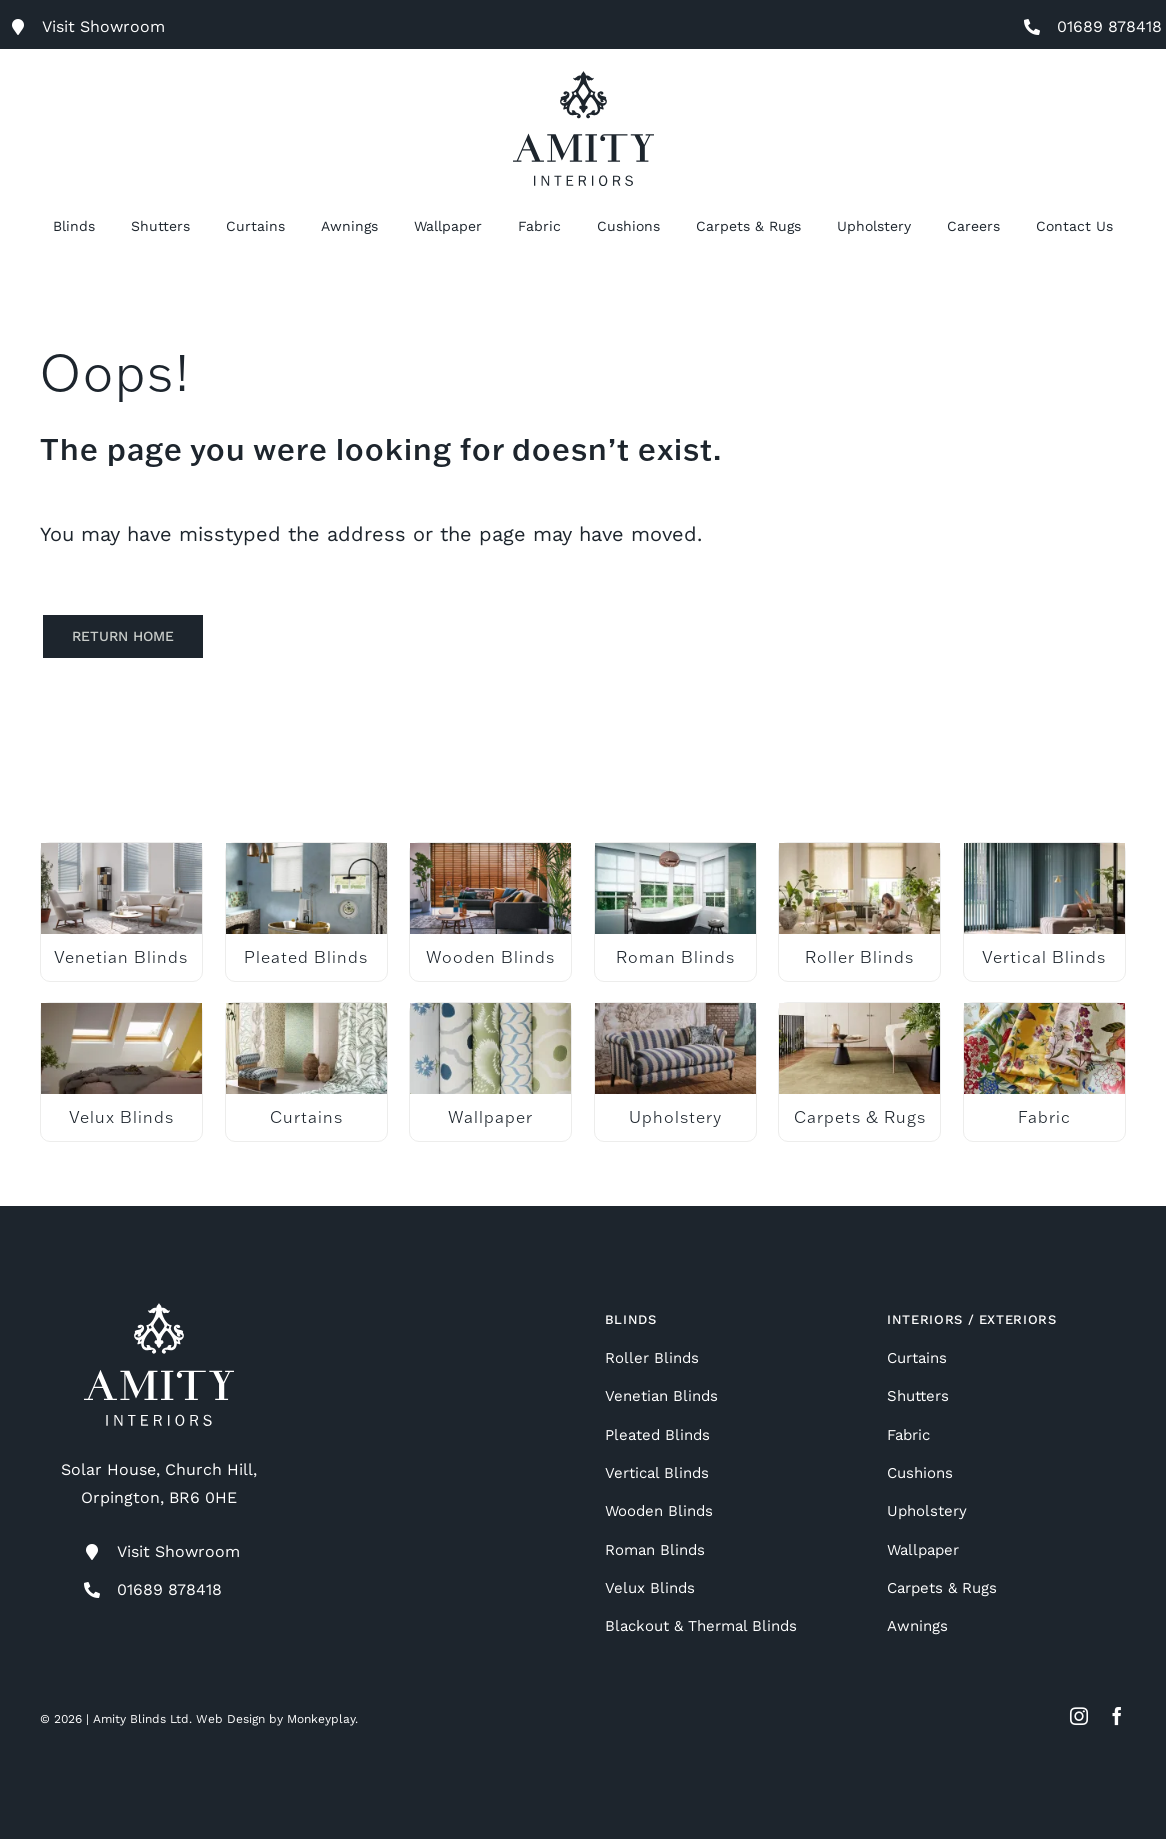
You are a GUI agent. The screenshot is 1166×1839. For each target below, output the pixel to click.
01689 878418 (1109, 26)
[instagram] (1079, 1716)
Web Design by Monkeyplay (275, 1719)
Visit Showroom (178, 1551)
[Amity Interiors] (583, 78)
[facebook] (1117, 1716)
